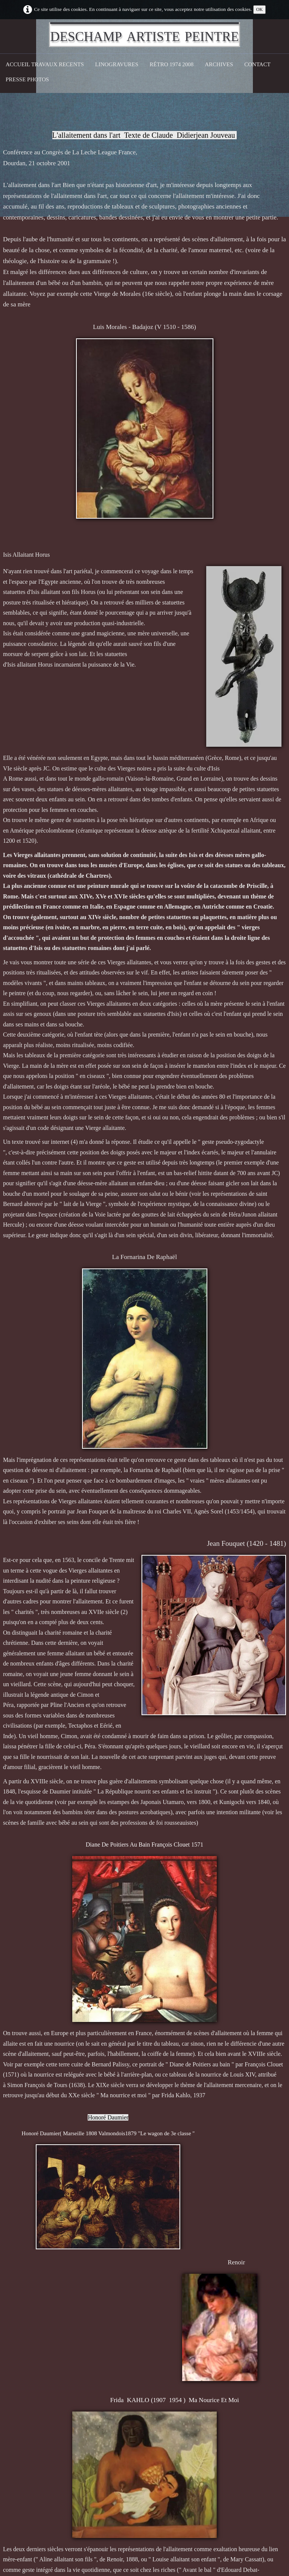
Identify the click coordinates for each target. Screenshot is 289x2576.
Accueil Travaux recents (45, 64)
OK (259, 9)
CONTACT (257, 64)
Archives (219, 64)
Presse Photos (27, 79)
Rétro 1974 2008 (172, 64)
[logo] (144, 34)
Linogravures (116, 64)
